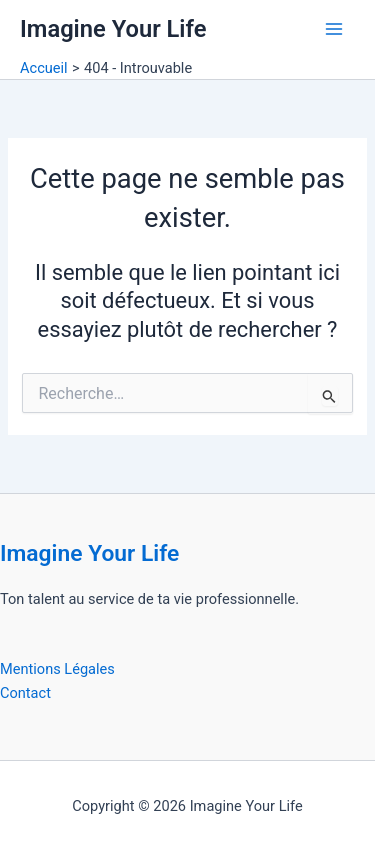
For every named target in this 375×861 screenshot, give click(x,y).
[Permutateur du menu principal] (334, 29)
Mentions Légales (57, 669)
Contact (25, 693)
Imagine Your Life (113, 29)
